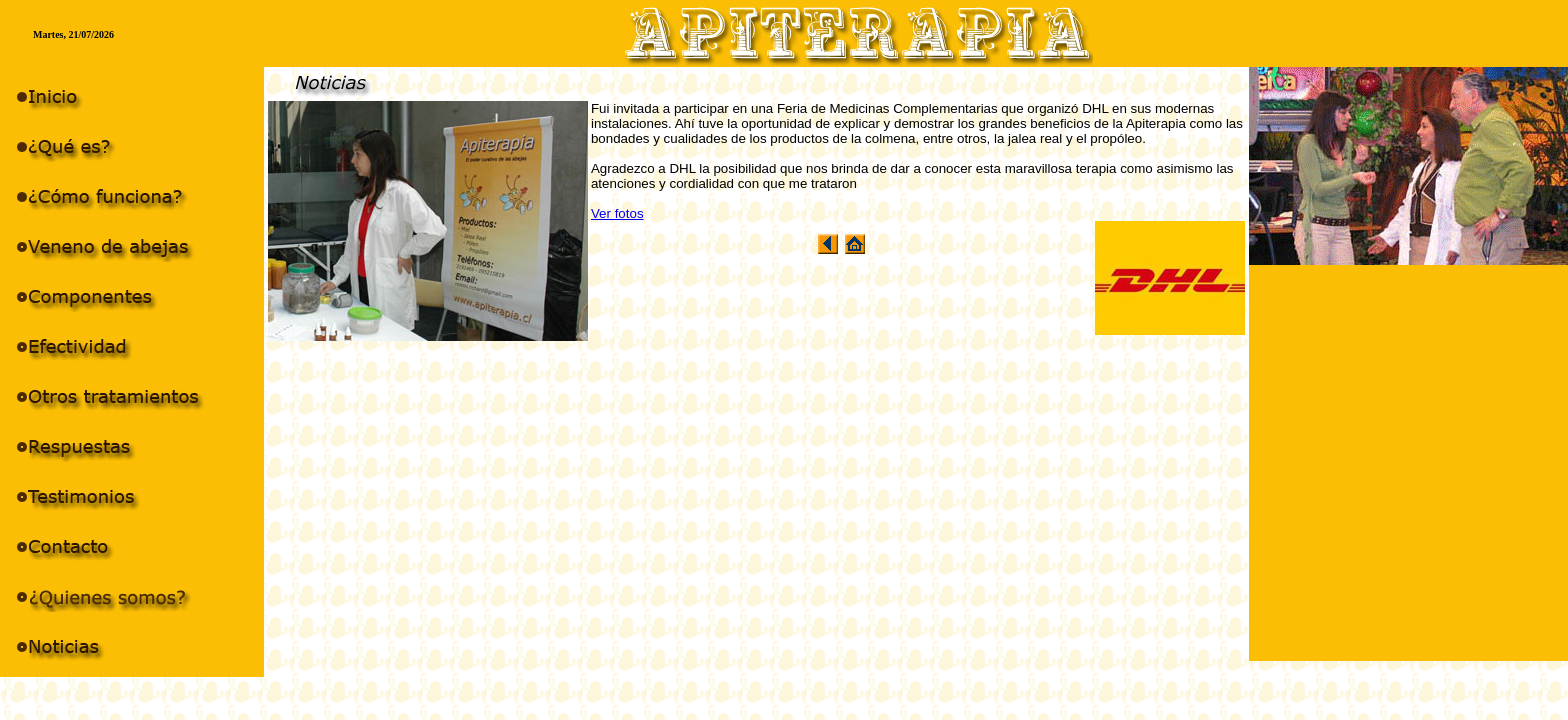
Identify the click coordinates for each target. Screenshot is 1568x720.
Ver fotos (617, 213)
